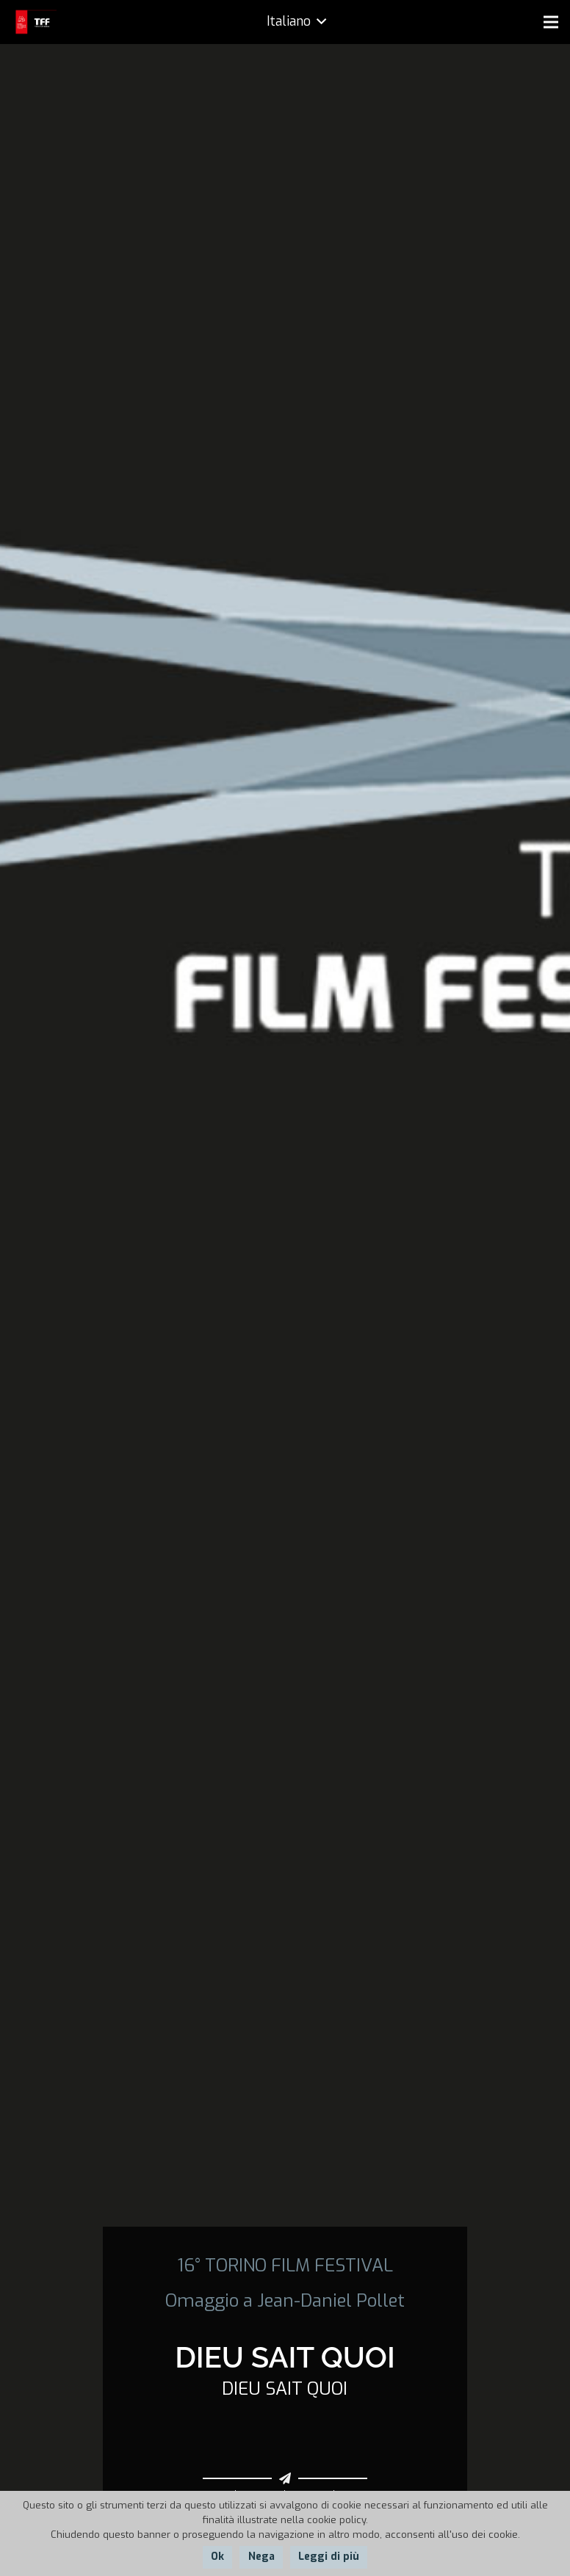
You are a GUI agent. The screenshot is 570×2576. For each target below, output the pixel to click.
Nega (261, 2557)
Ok (217, 2557)
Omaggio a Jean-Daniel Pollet (285, 2301)
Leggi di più (328, 2557)
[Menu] (551, 22)
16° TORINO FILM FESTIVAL (285, 2265)
